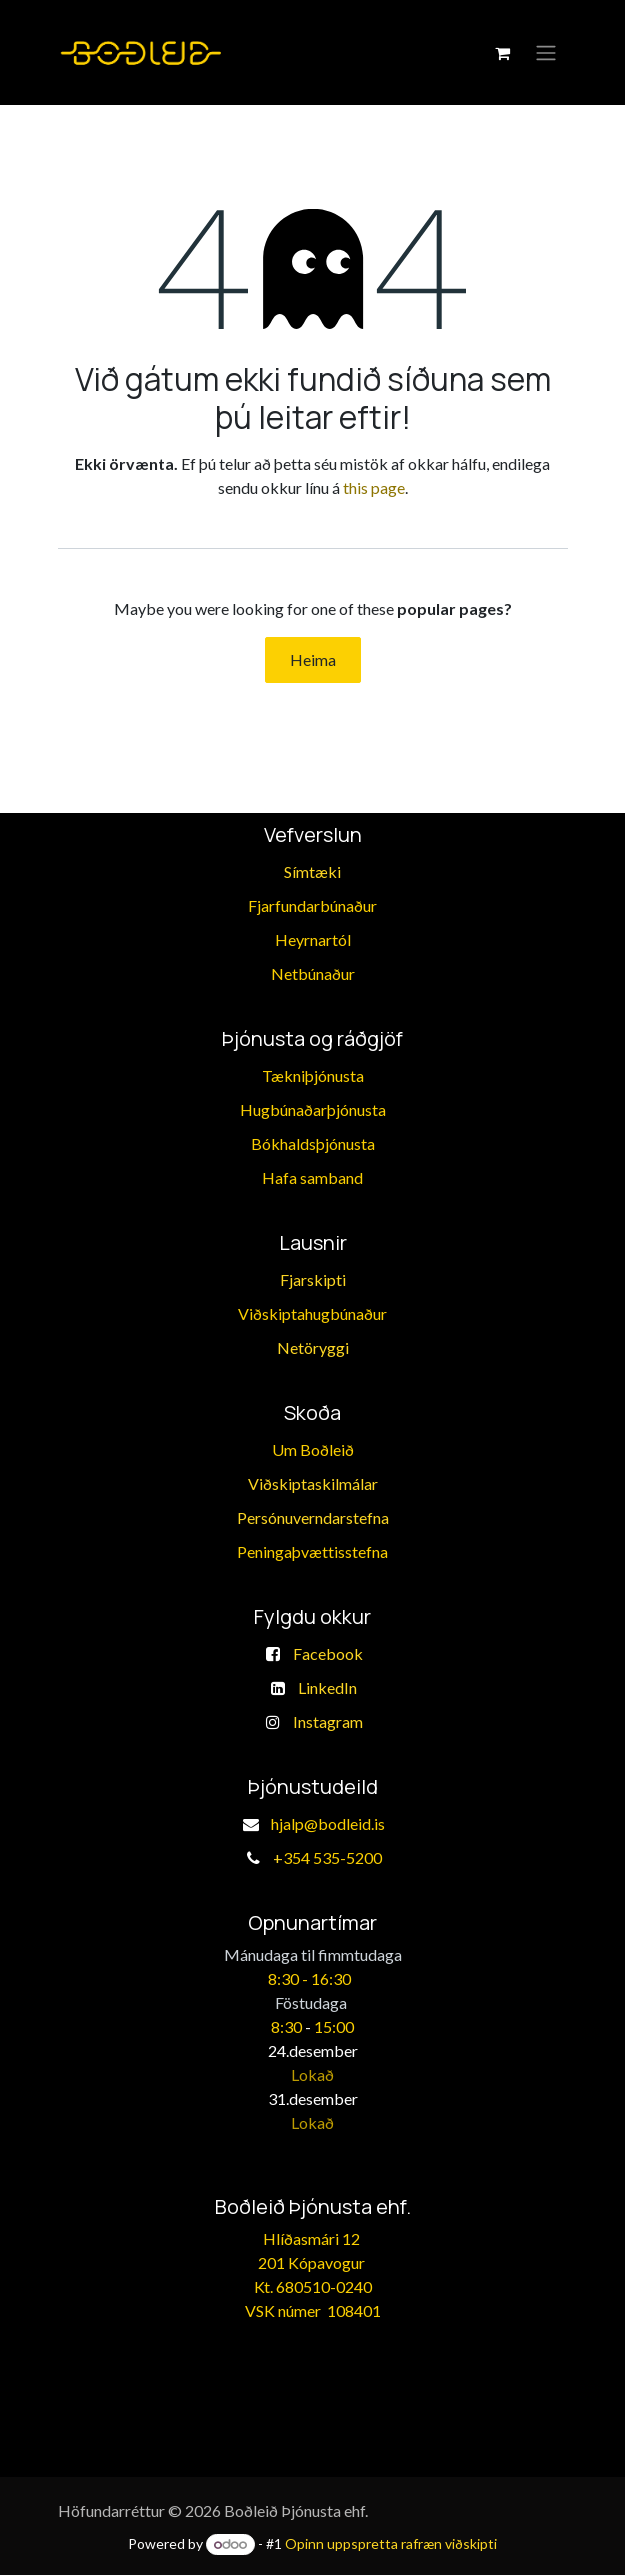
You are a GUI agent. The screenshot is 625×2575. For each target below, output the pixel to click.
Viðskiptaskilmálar (313, 1483)
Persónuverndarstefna (313, 1517)
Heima (313, 659)
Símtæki (312, 871)
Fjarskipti (313, 1279)
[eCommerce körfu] (503, 53)
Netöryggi (313, 1347)
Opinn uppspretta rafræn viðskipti (391, 2543)
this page (374, 487)
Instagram (328, 1721)
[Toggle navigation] (546, 53)
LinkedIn (327, 1687)
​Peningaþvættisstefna (312, 1551)
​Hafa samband (312, 1177)
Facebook (328, 1653)
